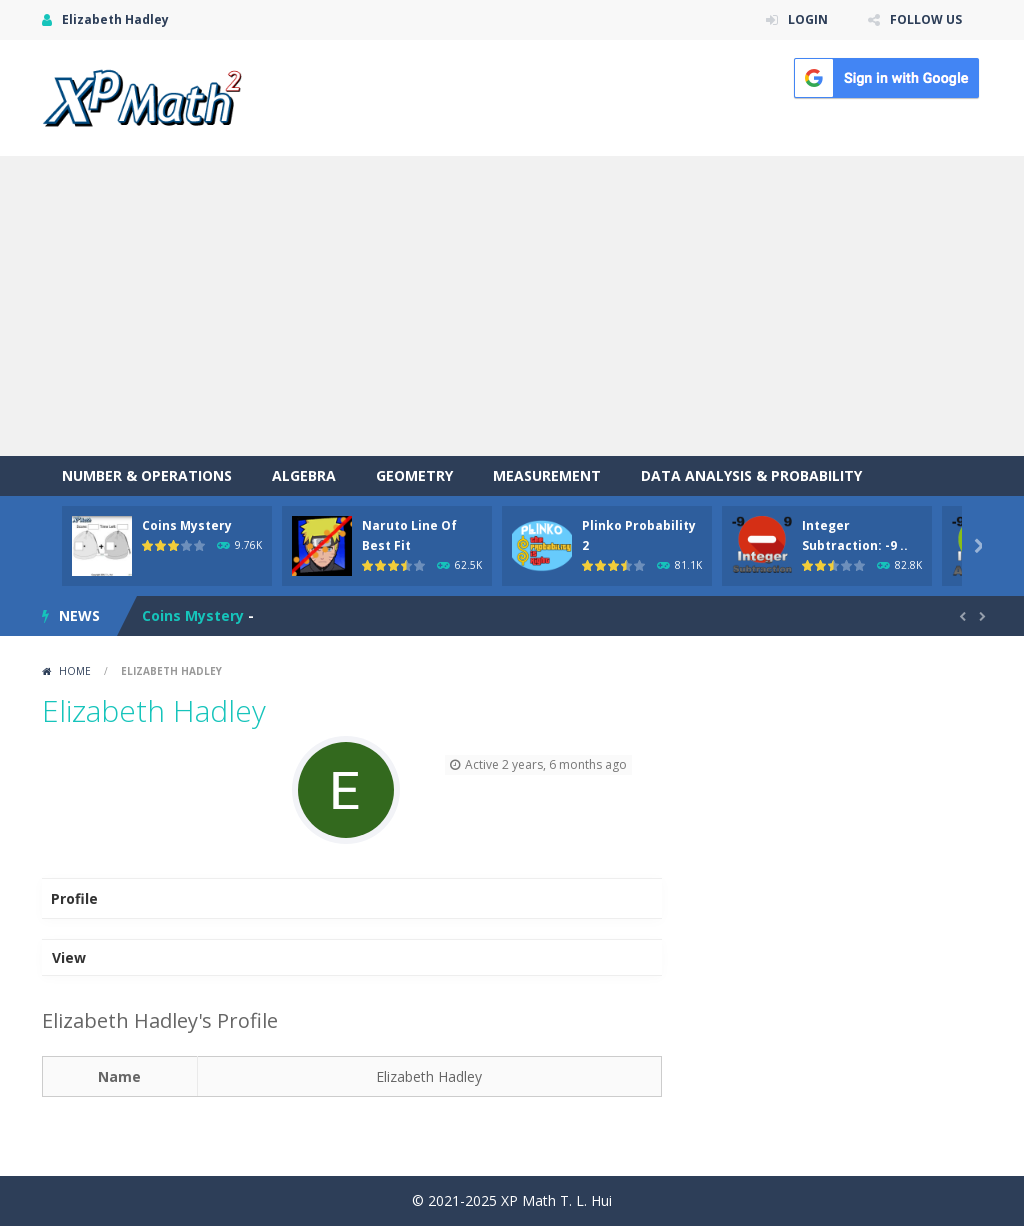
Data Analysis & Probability (751, 475)
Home (75, 671)
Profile (74, 898)
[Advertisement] (512, 306)
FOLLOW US (926, 19)
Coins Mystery (187, 525)
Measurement (547, 475)
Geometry (414, 475)
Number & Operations (147, 475)
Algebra (304, 475)
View (69, 957)
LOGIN (808, 19)
